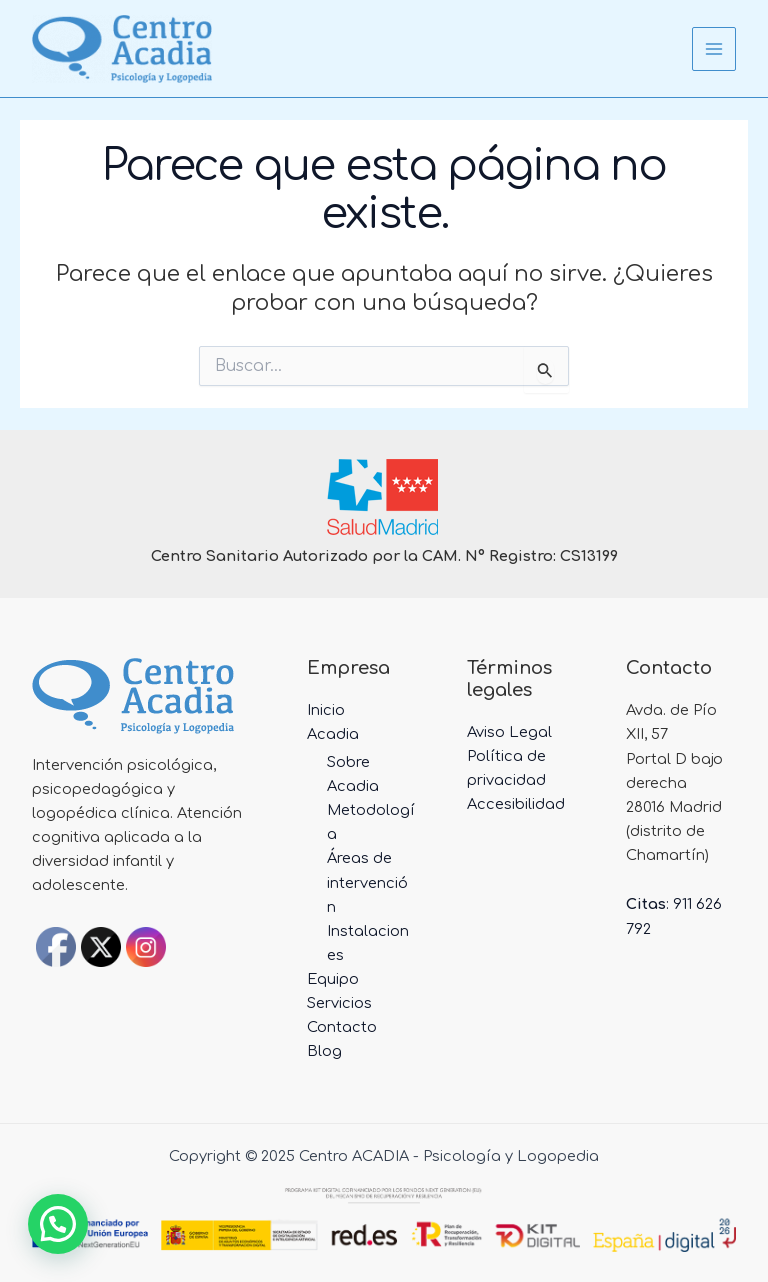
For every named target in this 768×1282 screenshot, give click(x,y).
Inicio (326, 710)
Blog (324, 1051)
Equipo (333, 979)
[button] (58, 1224)
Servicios (339, 1003)
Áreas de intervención (367, 882)
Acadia (333, 734)
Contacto (342, 1027)
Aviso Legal (509, 732)
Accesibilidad (516, 804)
